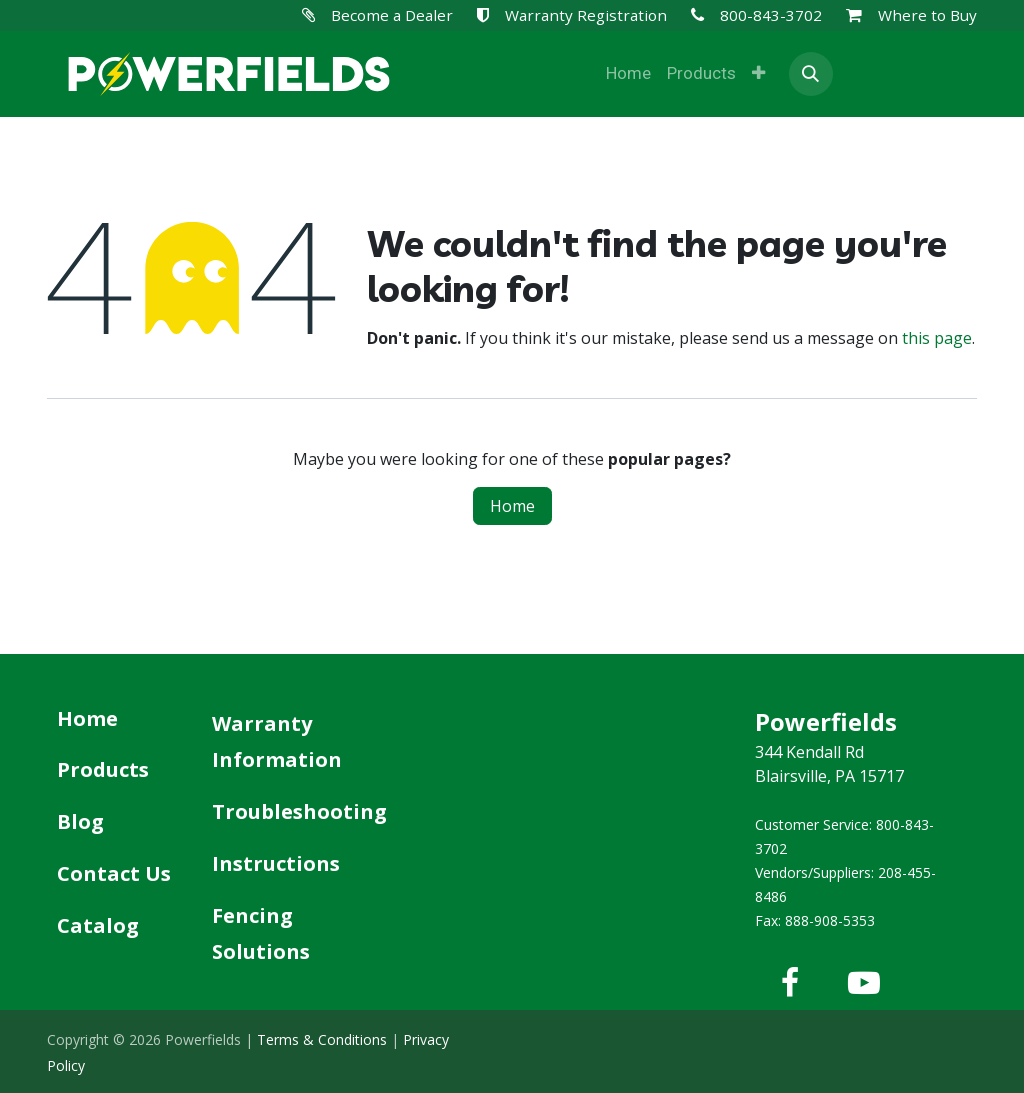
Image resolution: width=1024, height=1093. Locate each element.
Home (512, 506)
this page (937, 338)
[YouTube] (864, 983)
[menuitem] (628, 74)
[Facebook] (790, 983)
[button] (811, 74)
